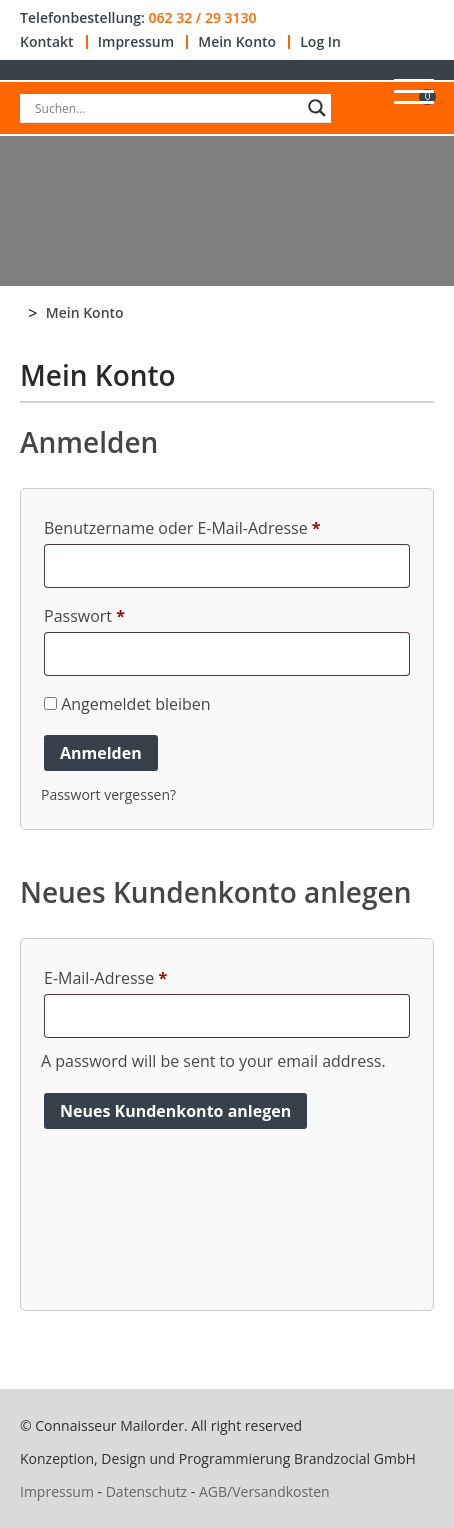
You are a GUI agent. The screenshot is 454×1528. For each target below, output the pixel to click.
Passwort (84, 616)
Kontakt (47, 42)
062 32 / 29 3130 (202, 18)
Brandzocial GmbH (355, 1458)
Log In (320, 42)
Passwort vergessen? (108, 794)
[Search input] (166, 108)
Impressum (136, 42)
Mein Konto (237, 42)
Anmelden (101, 753)
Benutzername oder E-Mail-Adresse (182, 528)
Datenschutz (146, 1491)
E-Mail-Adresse (105, 978)
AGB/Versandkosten (264, 1491)
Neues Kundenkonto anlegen (175, 1111)
